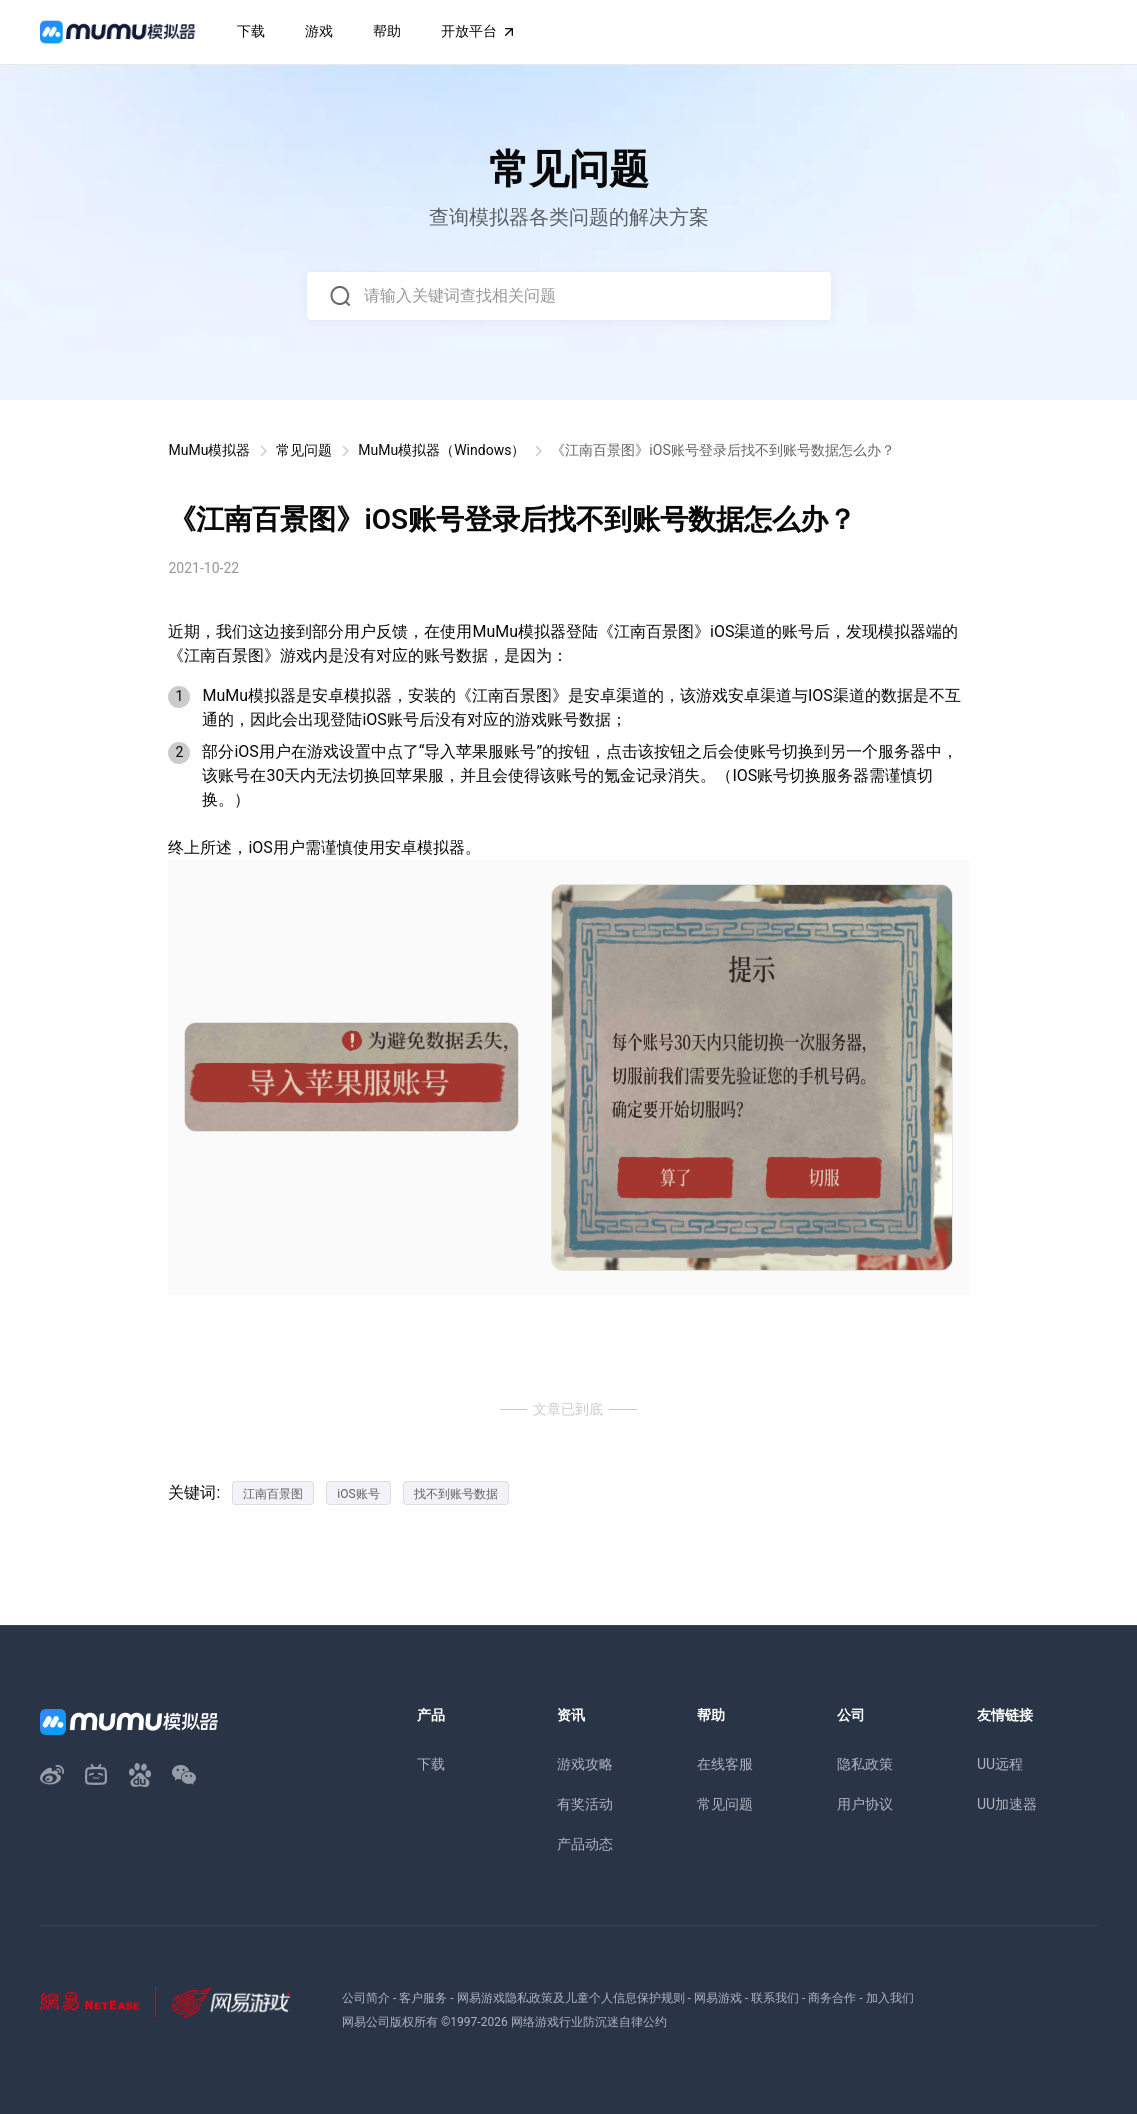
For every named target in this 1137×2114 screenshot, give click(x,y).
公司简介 (366, 1998)
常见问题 (304, 450)
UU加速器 (1007, 1804)
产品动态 (585, 1844)
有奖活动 (585, 1804)
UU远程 (1000, 1764)
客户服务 (423, 1998)
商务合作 (832, 1998)
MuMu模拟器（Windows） (441, 450)
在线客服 (725, 1764)
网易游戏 (718, 1998)
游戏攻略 (585, 1764)
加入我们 (890, 1998)
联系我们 (775, 1998)
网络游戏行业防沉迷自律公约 (589, 2022)
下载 (431, 1764)
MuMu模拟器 (209, 450)
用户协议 (865, 1804)
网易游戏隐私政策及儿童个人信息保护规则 (571, 1998)
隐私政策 (865, 1764)
